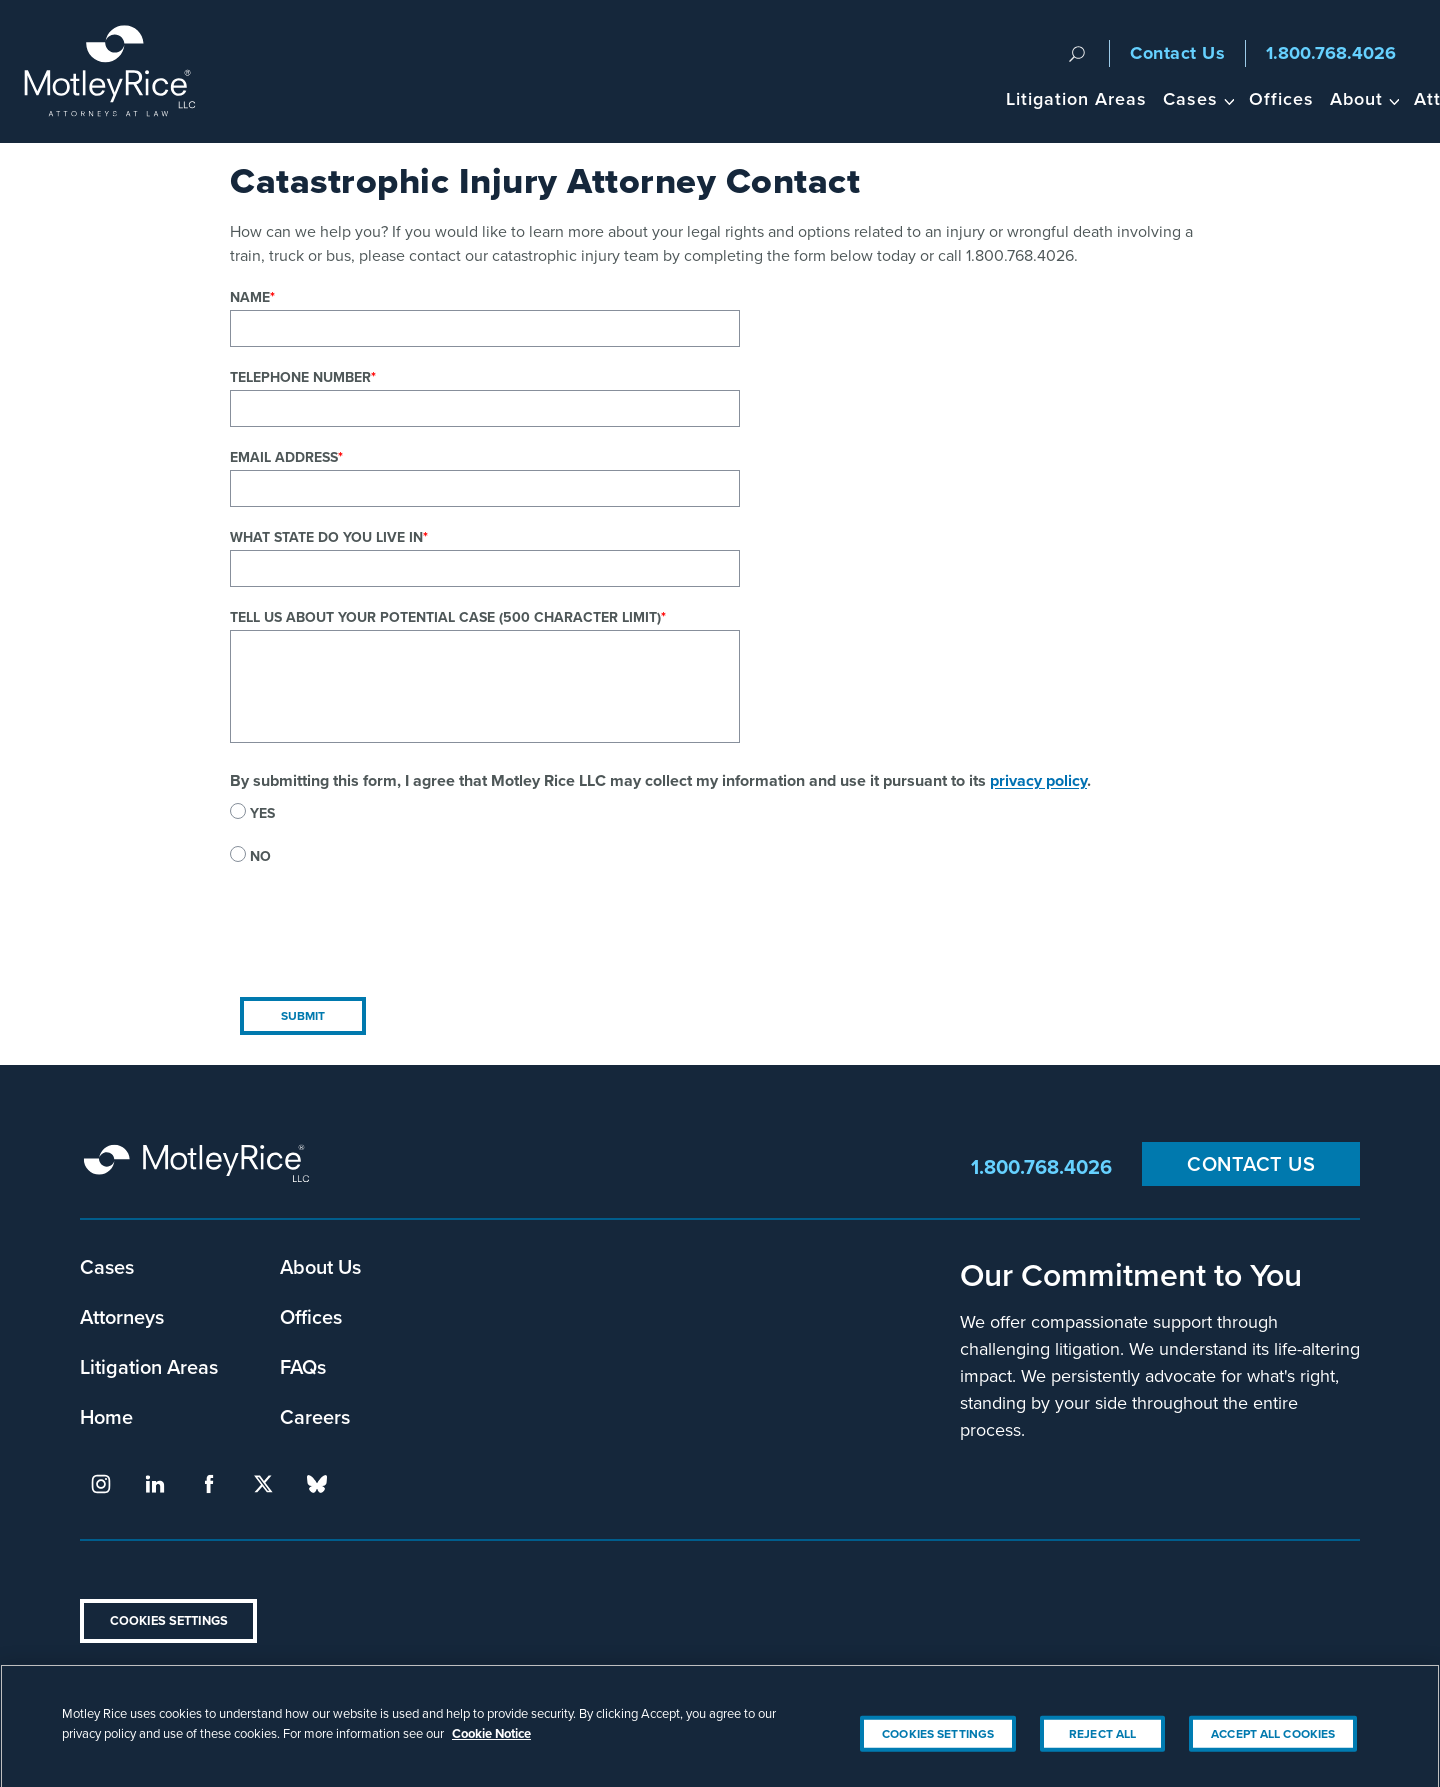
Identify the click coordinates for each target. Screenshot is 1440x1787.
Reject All (1102, 1756)
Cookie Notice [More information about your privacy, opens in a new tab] (491, 1756)
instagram (101, 1484)
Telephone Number (300, 377)
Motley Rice (200, 1167)
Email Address (284, 457)
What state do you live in (326, 537)
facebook (209, 1484)
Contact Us (1177, 53)
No (260, 856)
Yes (262, 813)
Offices (1048, 98)
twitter (263, 1484)
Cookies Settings (169, 1620)
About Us (320, 1266)
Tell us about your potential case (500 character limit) (445, 617)
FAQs (303, 1366)
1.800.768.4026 (1331, 53)
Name (250, 297)
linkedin (155, 1484)
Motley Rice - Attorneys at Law (121, 71)
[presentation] (382, 948)
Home (106, 1416)
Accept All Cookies (1273, 1756)
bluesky (317, 1484)
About (1123, 98)
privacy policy (1038, 780)
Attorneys (1224, 98)
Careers (315, 1416)
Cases (957, 98)
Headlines (1328, 98)
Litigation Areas (843, 98)
